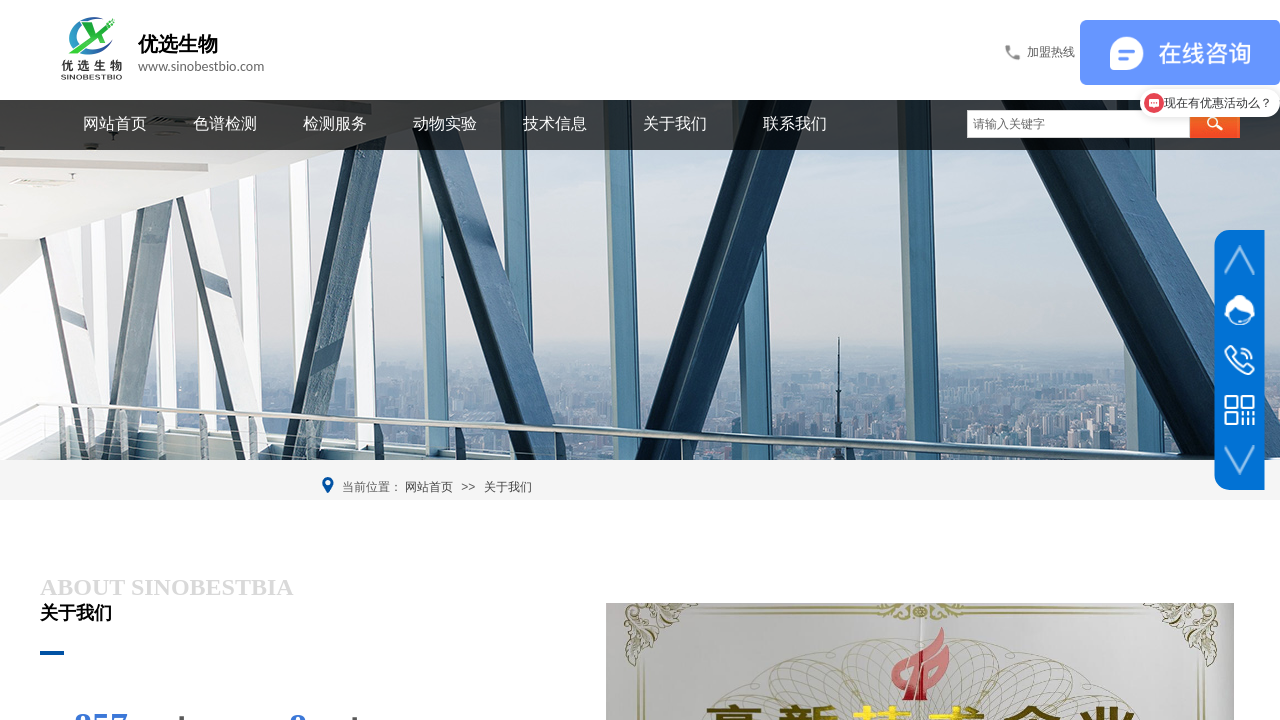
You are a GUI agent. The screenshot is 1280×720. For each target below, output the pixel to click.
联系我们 (795, 123)
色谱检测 (225, 123)
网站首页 (115, 123)
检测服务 (335, 123)
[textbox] (1078, 124)
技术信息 (555, 123)
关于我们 (675, 123)
